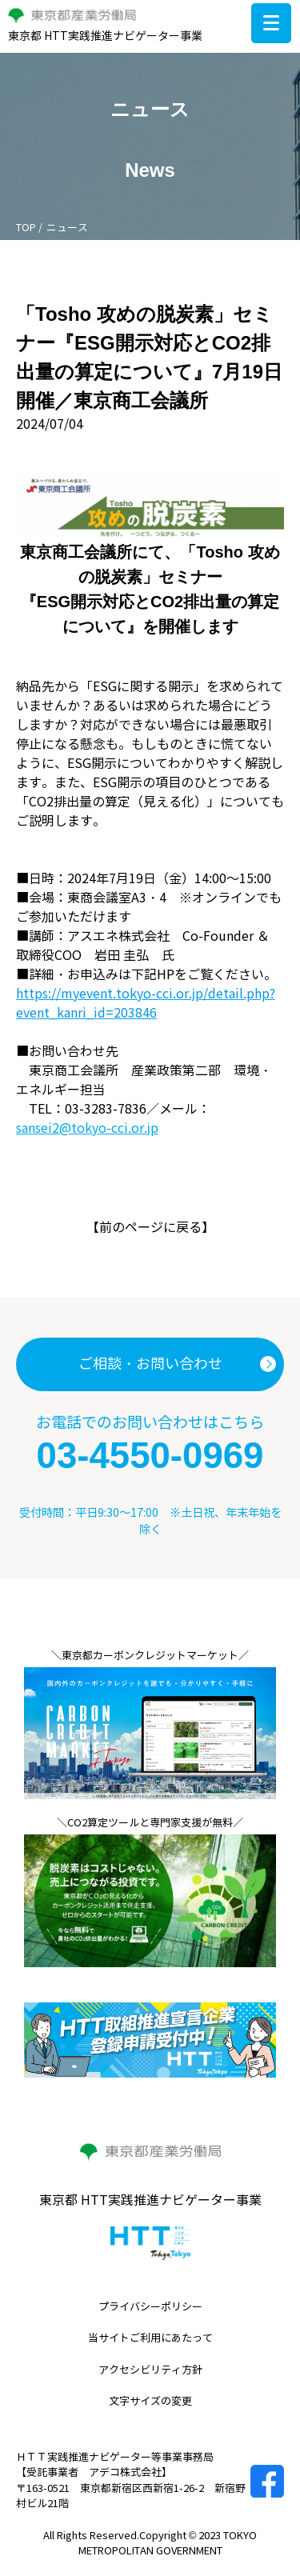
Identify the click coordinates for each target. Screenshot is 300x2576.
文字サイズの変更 (150, 2401)
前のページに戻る (150, 1227)
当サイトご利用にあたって (150, 2338)
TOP (26, 228)
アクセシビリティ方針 (150, 2370)
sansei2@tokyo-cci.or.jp (87, 1128)
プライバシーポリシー (150, 2307)
